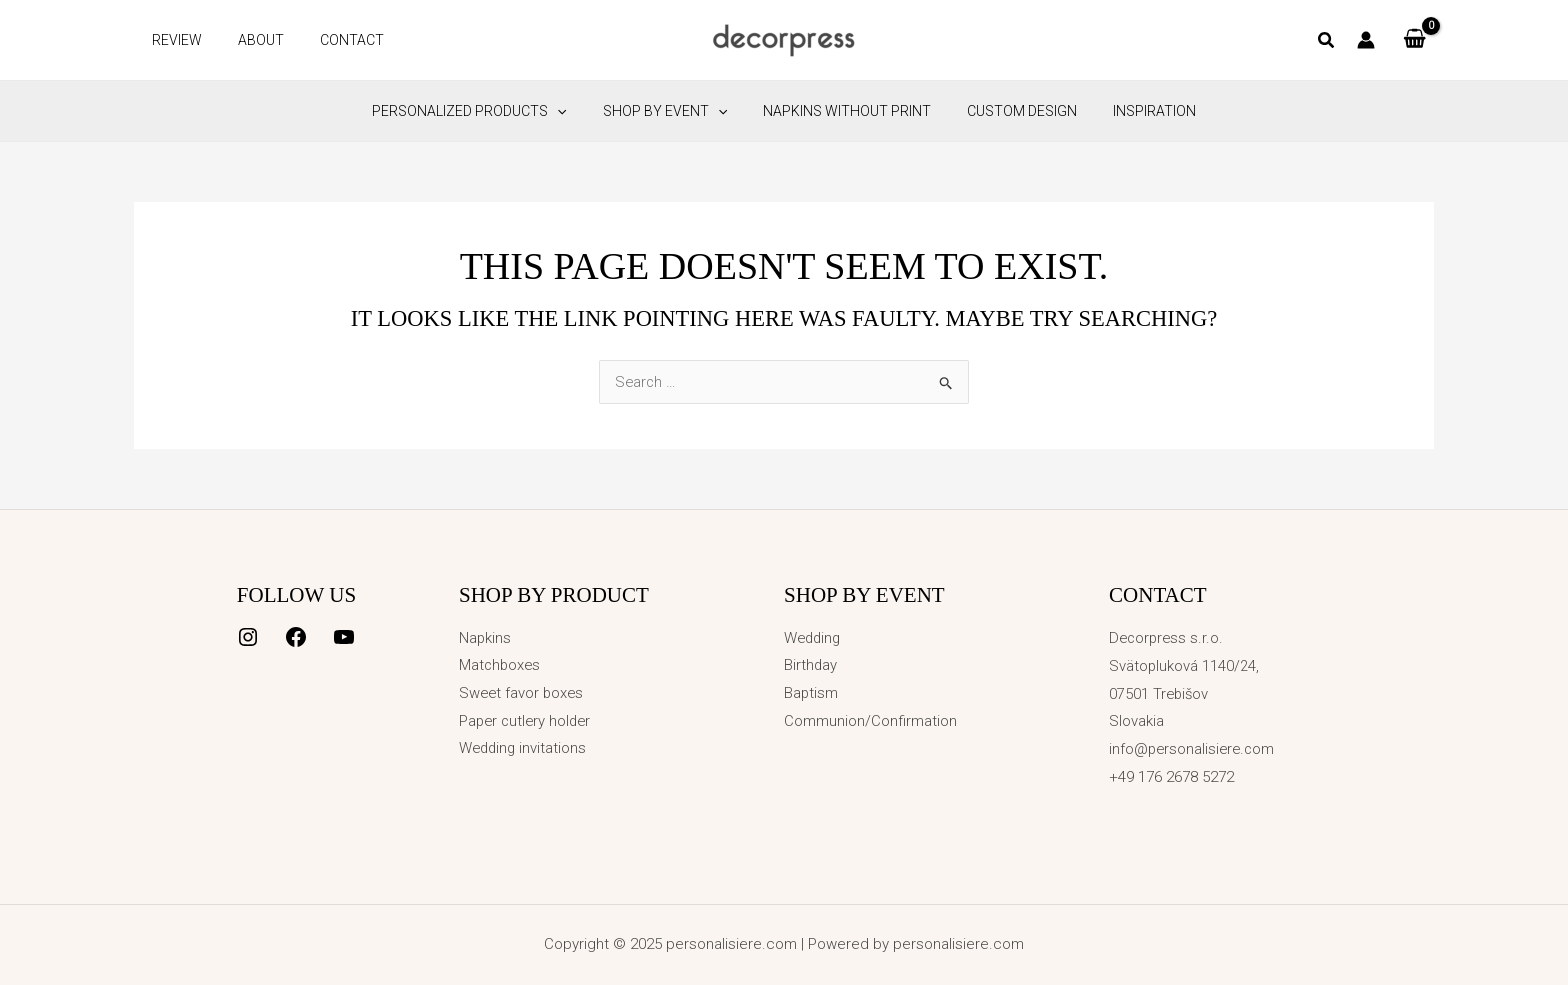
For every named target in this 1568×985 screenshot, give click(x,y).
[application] (573, 111)
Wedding (814, 638)
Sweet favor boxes (523, 694)
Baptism (811, 694)
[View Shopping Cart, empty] (1414, 40)
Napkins (485, 638)
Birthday (811, 666)
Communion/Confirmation (870, 721)
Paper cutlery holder (527, 721)
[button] (1327, 42)
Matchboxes (501, 666)
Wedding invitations (524, 749)
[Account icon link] (1366, 40)
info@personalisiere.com (1194, 749)
